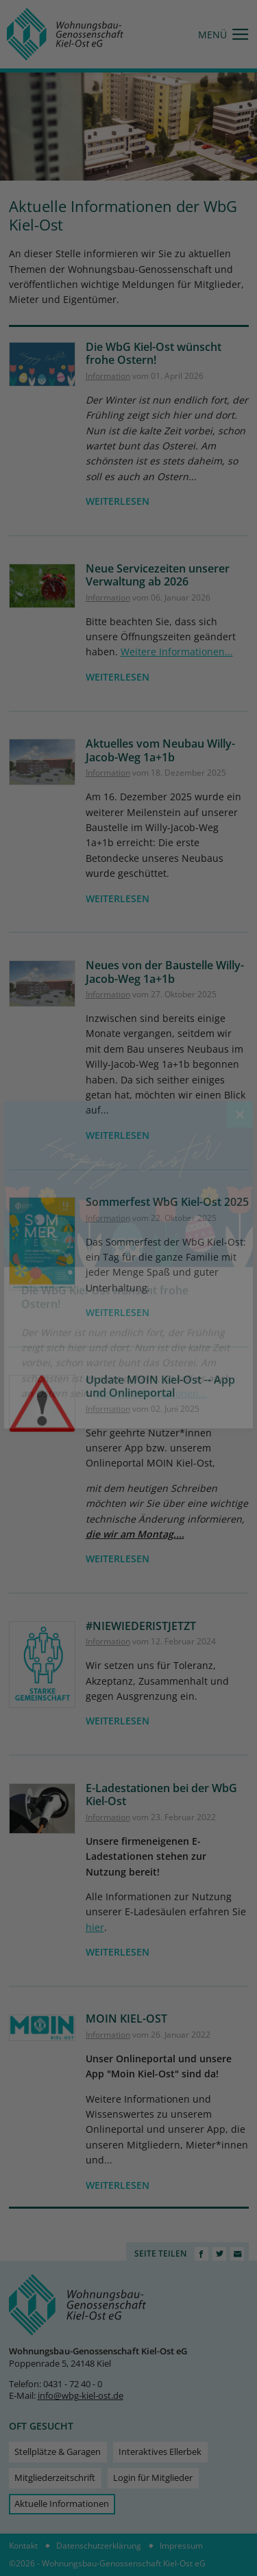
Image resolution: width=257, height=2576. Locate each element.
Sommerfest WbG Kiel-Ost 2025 (167, 1201)
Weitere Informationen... (177, 651)
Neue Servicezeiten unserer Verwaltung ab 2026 (158, 575)
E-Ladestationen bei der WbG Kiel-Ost (161, 1794)
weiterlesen (117, 501)
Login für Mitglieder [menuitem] (153, 2478)
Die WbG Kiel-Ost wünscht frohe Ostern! (153, 353)
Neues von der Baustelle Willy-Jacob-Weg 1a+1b (165, 972)
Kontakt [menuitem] (23, 2545)
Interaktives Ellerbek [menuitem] (160, 2452)
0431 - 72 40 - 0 (72, 2384)
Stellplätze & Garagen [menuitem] (57, 2452)
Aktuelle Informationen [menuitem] (61, 2504)
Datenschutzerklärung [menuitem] (98, 2545)
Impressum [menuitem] (181, 2545)
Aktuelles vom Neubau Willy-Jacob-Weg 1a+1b (160, 750)
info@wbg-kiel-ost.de (80, 2396)
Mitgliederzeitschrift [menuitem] (54, 2478)
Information (108, 376)
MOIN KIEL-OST (126, 2018)
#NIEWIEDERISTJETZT (141, 1625)
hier (95, 1927)
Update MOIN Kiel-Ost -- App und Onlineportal (160, 1386)
